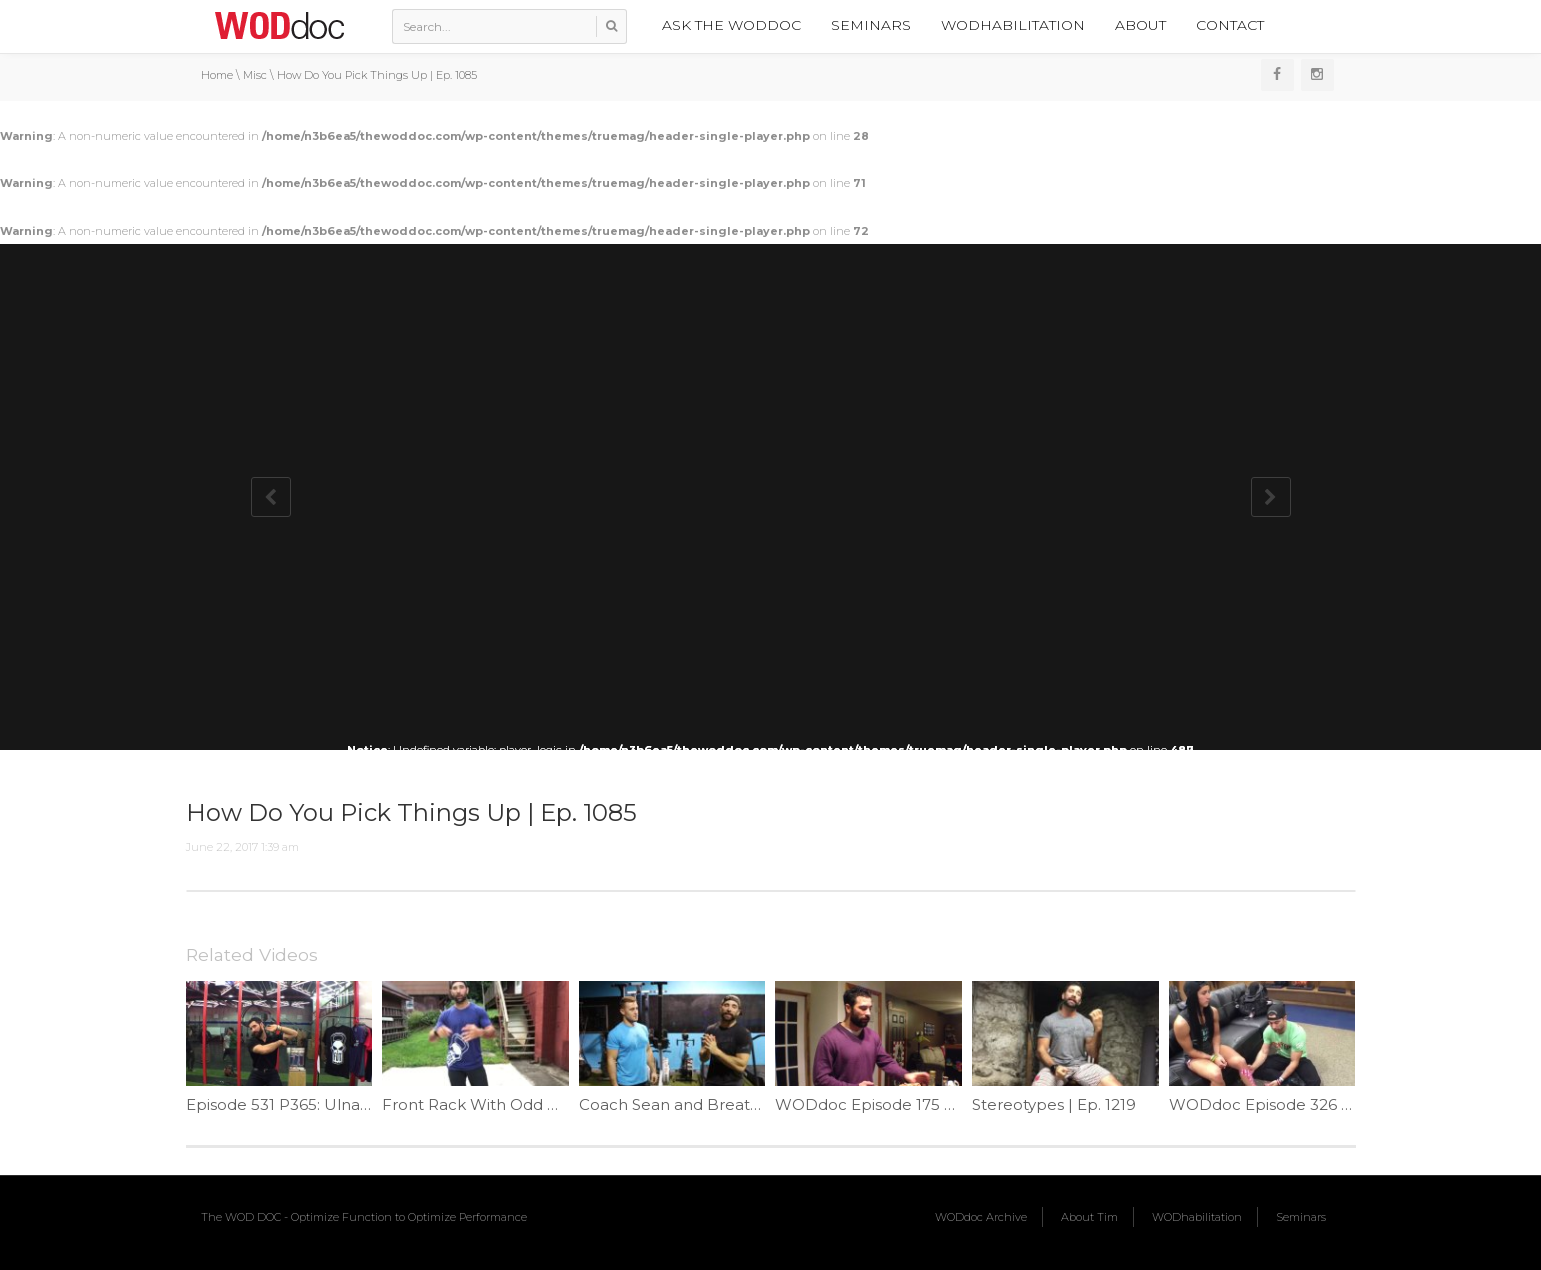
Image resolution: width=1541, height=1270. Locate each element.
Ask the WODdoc (731, 25)
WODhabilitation (1013, 25)
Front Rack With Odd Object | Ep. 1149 (527, 1104)
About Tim (1089, 1217)
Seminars (871, 25)
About (1140, 25)
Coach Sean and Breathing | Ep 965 (714, 1104)
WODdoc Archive (981, 1217)
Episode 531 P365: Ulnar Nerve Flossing (334, 1104)
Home (217, 75)
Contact (1230, 25)
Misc (255, 75)
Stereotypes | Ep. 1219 (1054, 1104)
